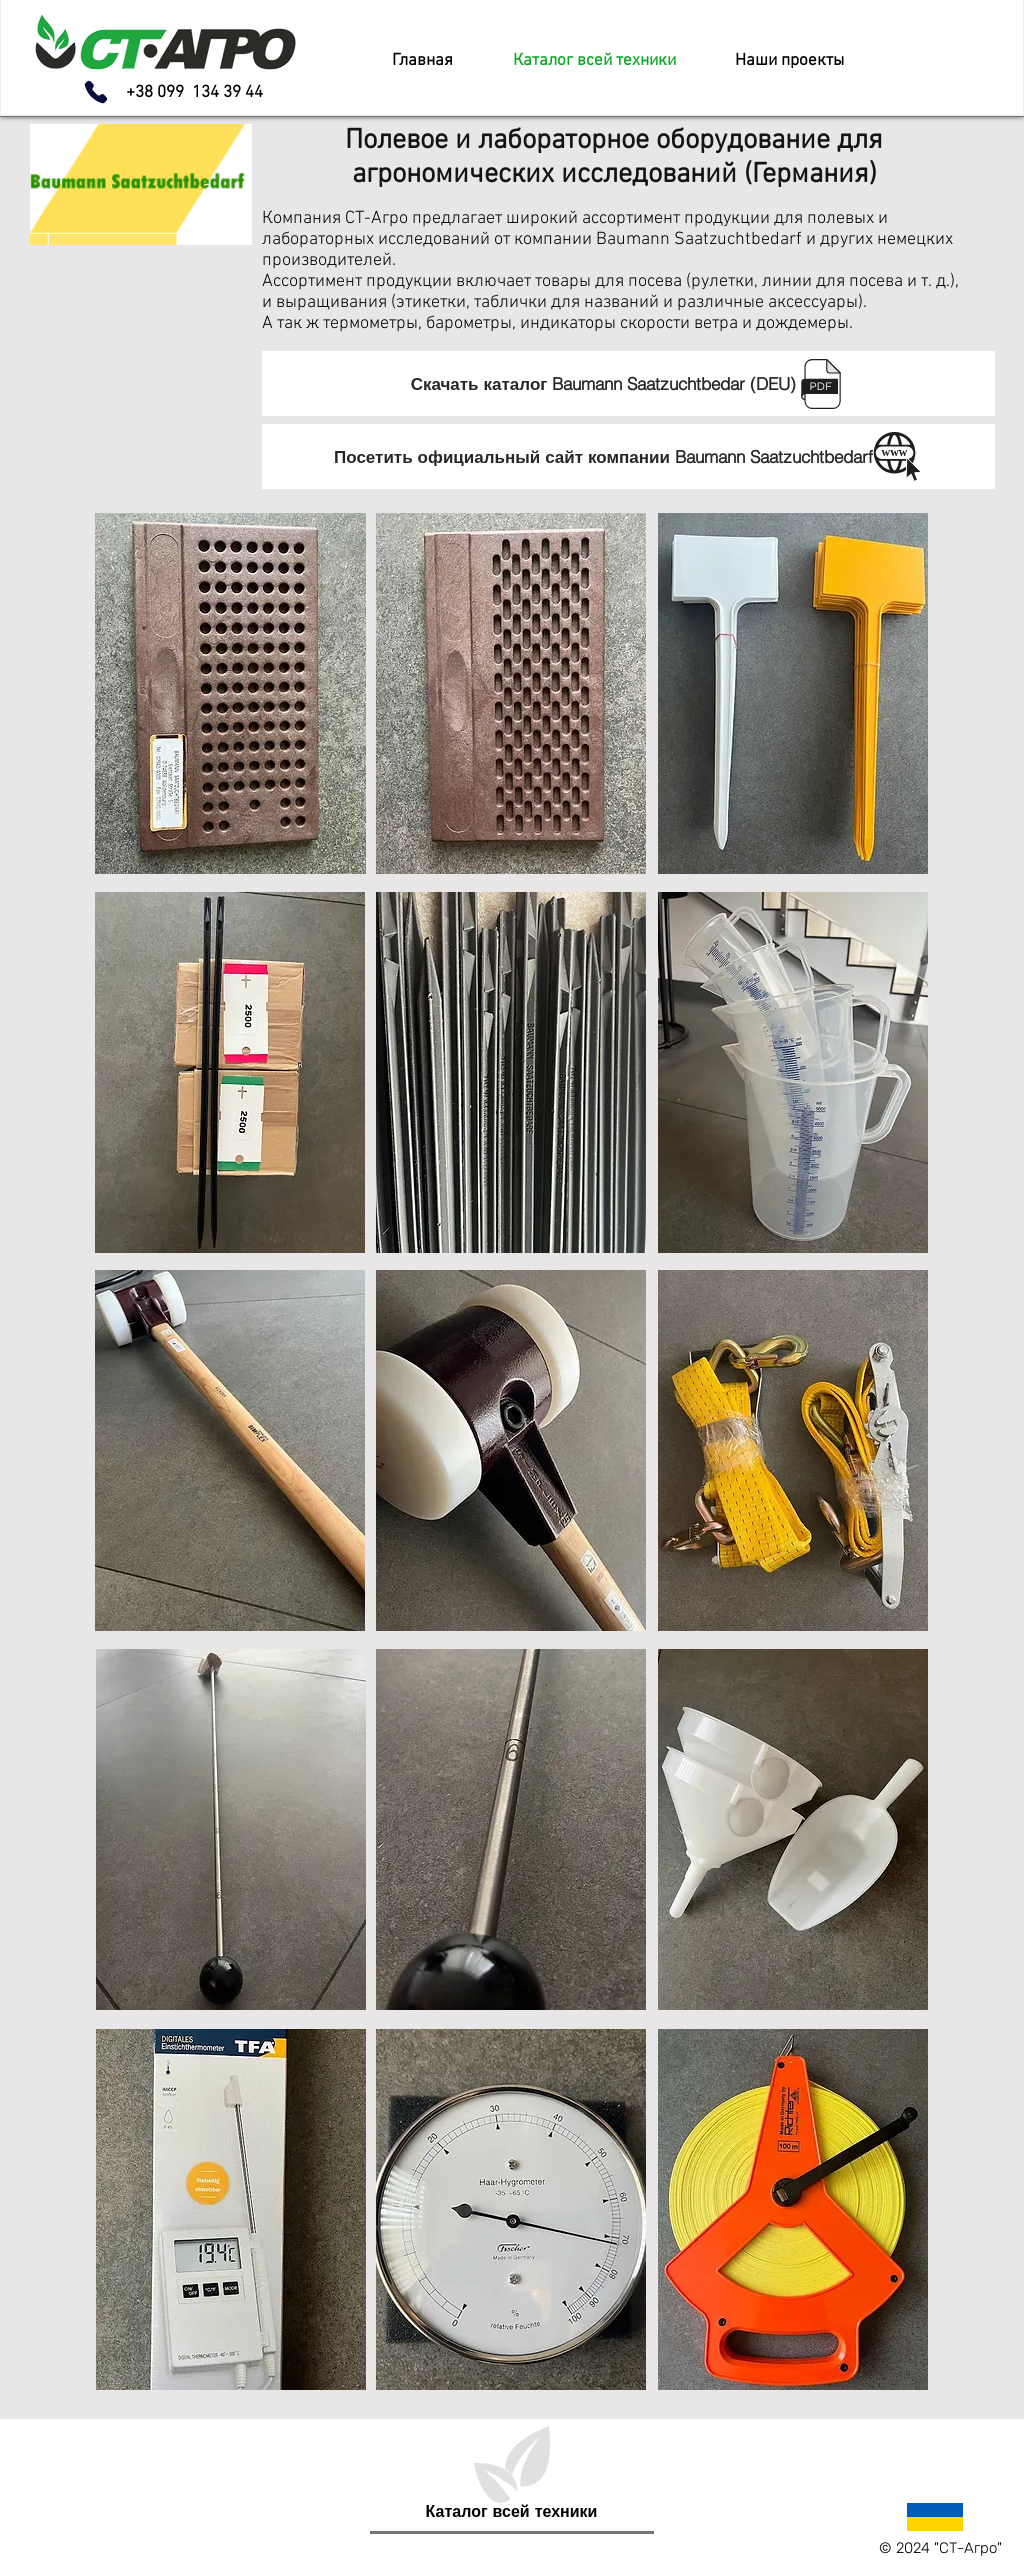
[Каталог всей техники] (511, 2511)
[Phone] (96, 92)
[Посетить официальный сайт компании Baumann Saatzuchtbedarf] (628, 456)
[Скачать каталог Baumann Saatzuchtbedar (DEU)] (628, 383)
